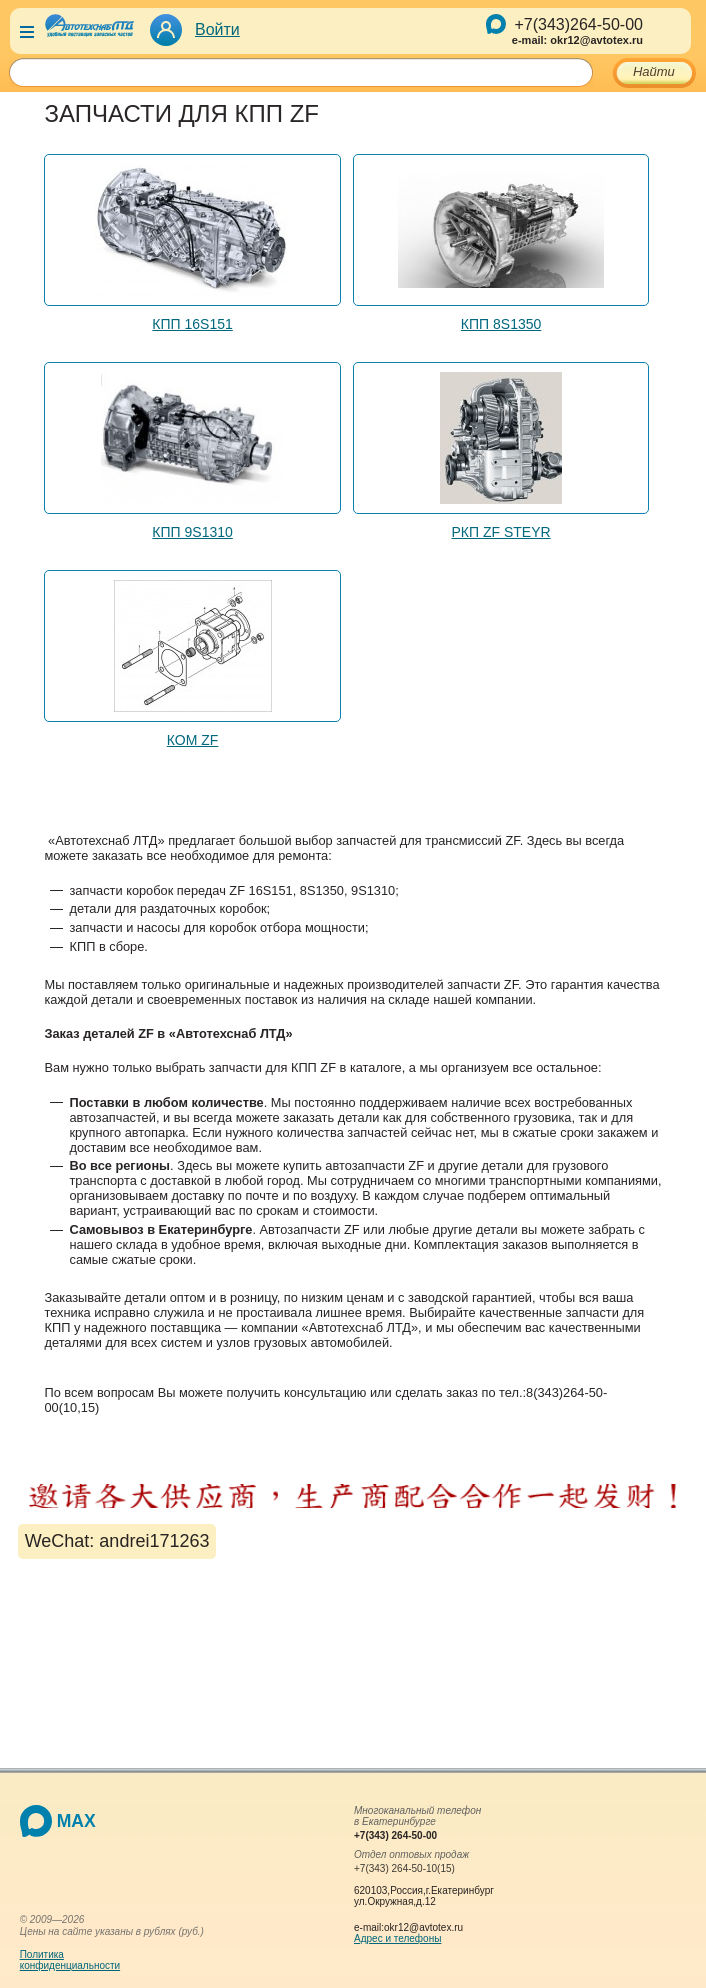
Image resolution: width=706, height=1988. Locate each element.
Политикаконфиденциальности (70, 1960)
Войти (217, 29)
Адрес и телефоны (397, 1938)
